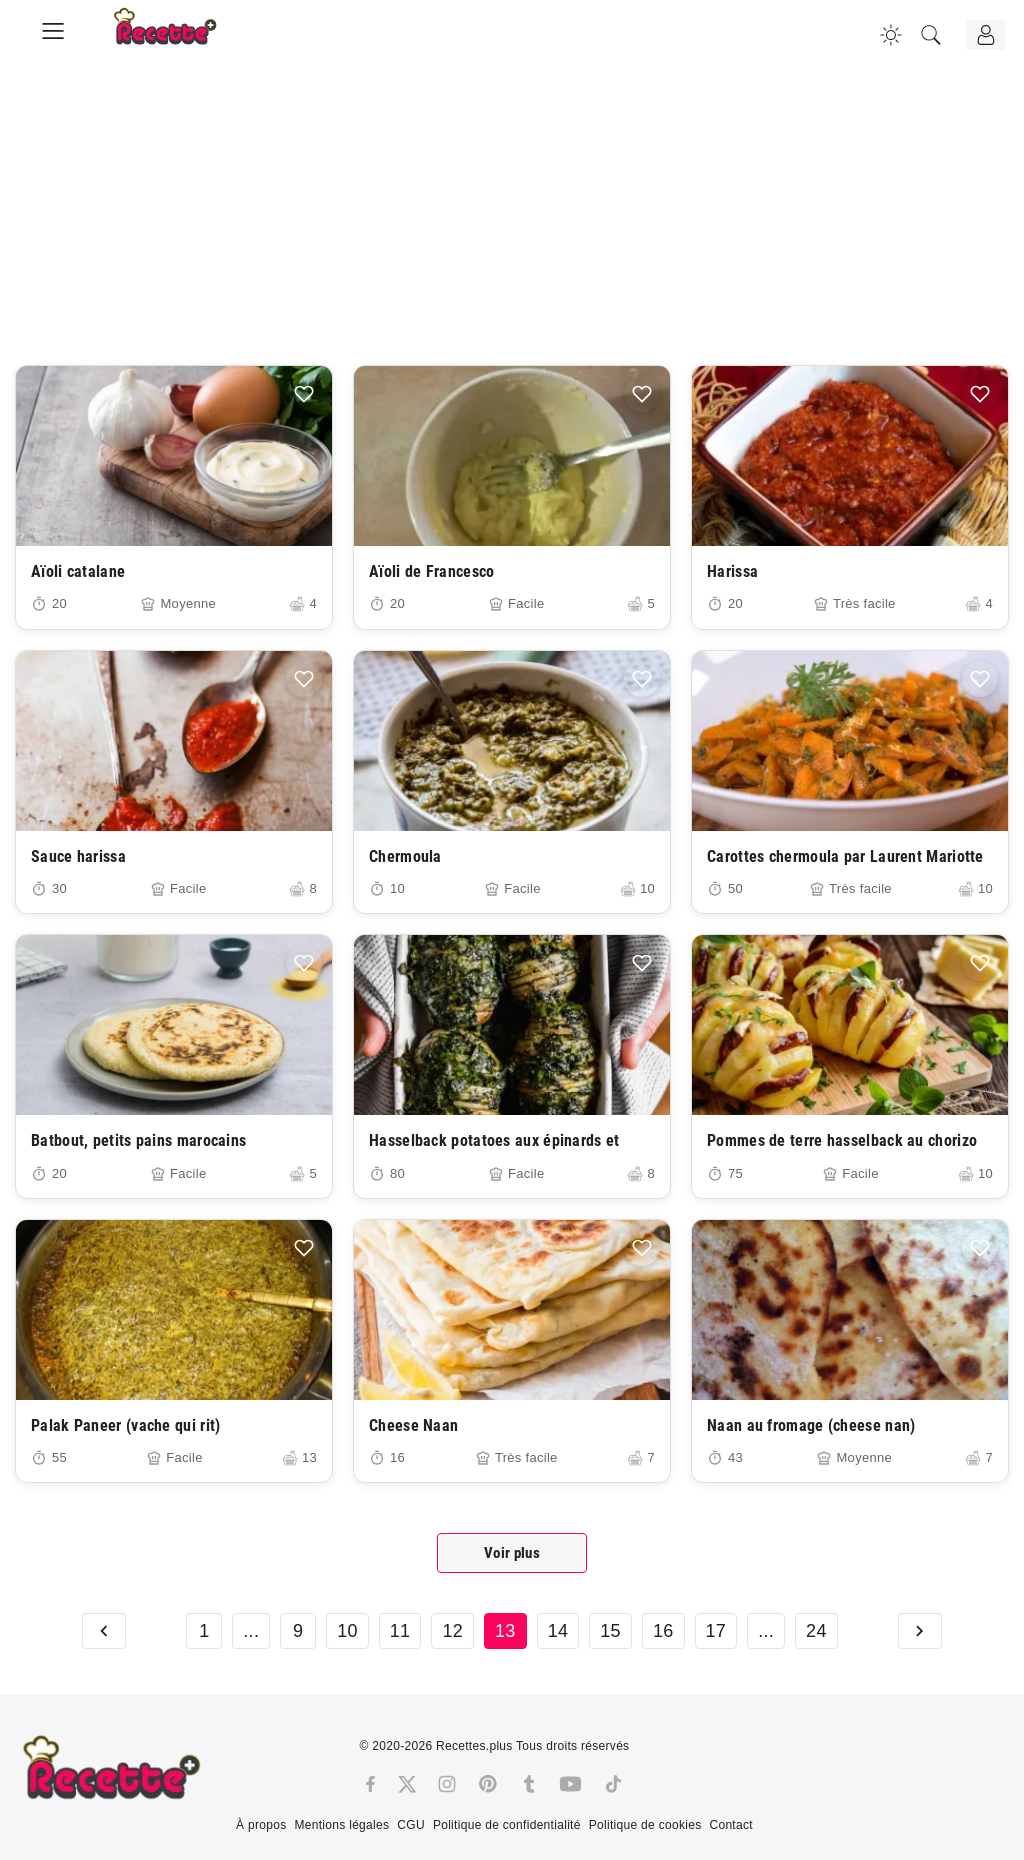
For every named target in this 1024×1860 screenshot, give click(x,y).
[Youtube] (570, 1784)
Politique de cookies (645, 1825)
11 (400, 1631)
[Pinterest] (488, 1784)
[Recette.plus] (179, 35)
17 (716, 1631)
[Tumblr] (529, 1784)
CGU (411, 1825)
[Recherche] (931, 35)
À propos (261, 1825)
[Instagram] (447, 1784)
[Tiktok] (613, 1784)
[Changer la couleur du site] (891, 35)
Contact (730, 1825)
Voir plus (512, 1553)
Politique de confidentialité (507, 1825)
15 (610, 1631)
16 (663, 1631)
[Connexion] (986, 35)
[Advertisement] (512, 225)
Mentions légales (341, 1825)
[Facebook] (370, 1784)
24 (816, 1631)
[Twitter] (407, 1784)
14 (558, 1631)
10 (347, 1631)
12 (452, 1631)
